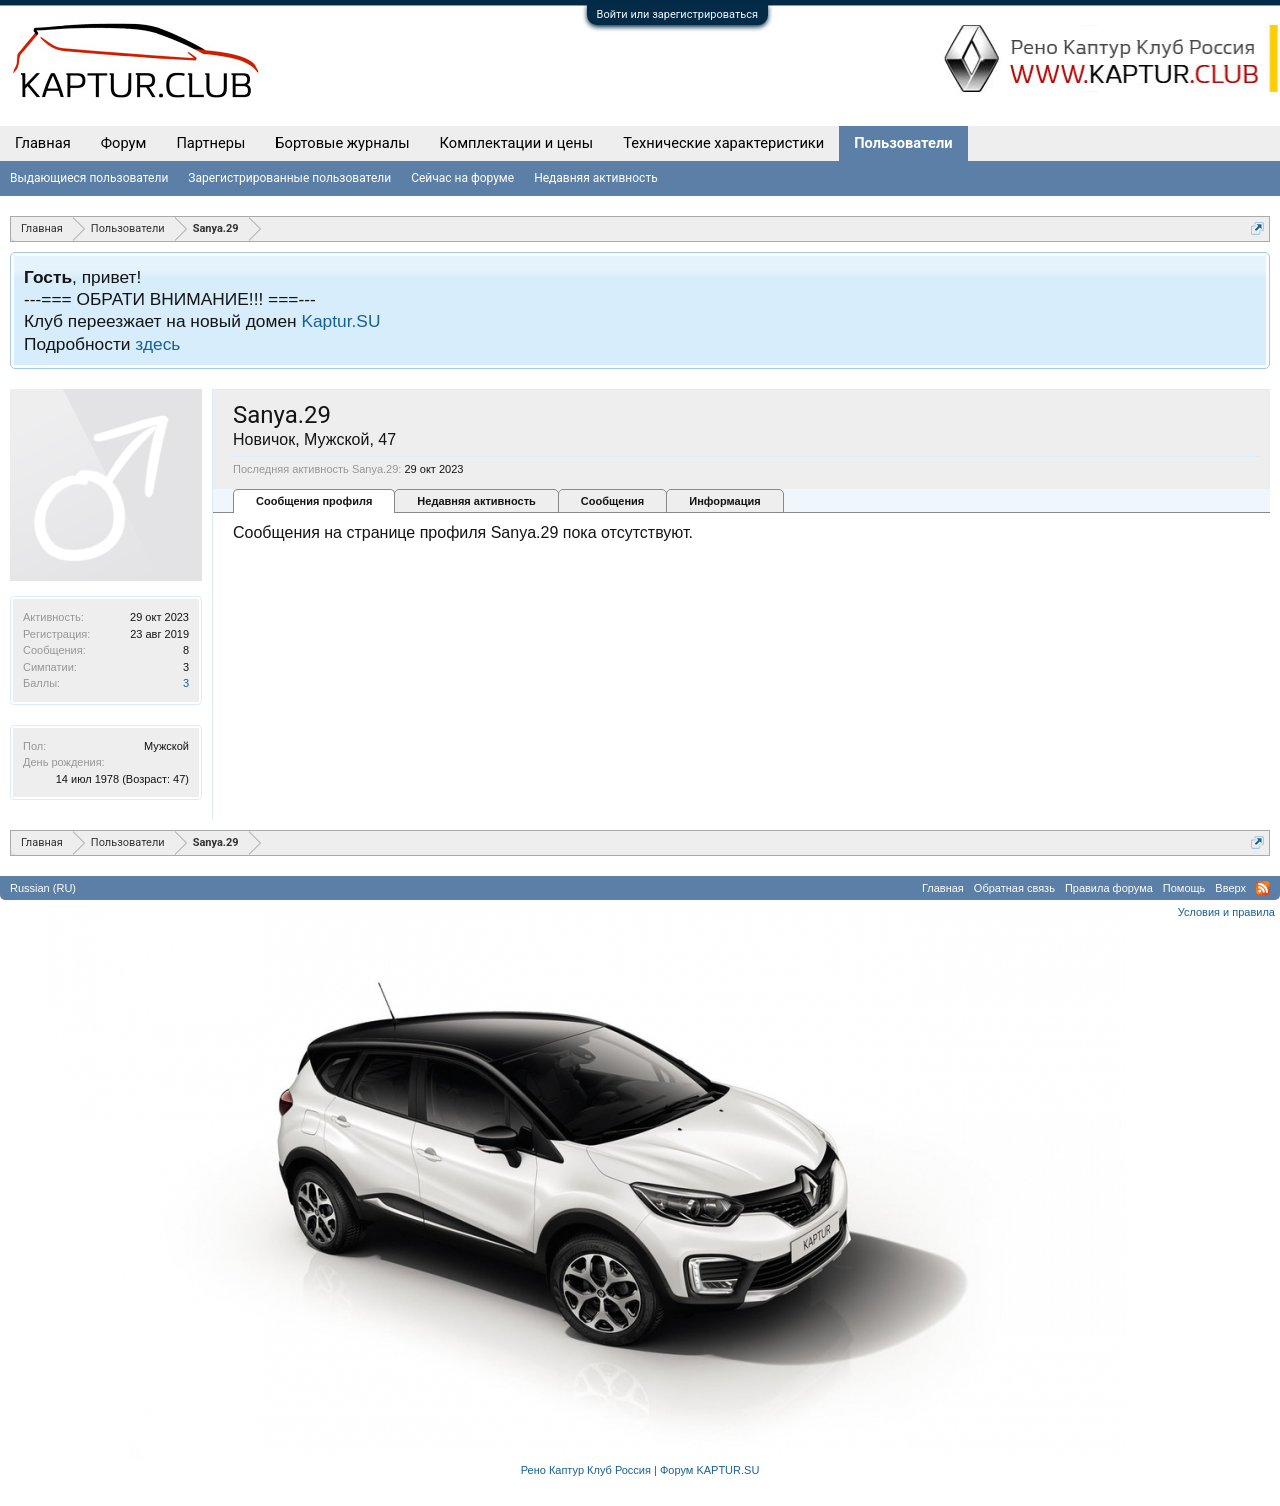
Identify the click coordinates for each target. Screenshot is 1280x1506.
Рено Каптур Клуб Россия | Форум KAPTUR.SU (640, 1470)
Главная (43, 143)
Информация (724, 501)
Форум (124, 143)
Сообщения (612, 501)
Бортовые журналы (342, 143)
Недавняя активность (476, 501)
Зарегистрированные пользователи (289, 178)
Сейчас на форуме (462, 178)
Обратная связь (1014, 888)
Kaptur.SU (340, 321)
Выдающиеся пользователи (89, 178)
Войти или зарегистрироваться (677, 14)
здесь (157, 344)
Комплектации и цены (517, 143)
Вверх (1230, 888)
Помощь (1184, 888)
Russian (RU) (43, 888)
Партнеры (210, 143)
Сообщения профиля (314, 501)
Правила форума (1109, 888)
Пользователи (903, 143)
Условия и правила (1226, 912)
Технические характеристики (723, 143)
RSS (1263, 888)
